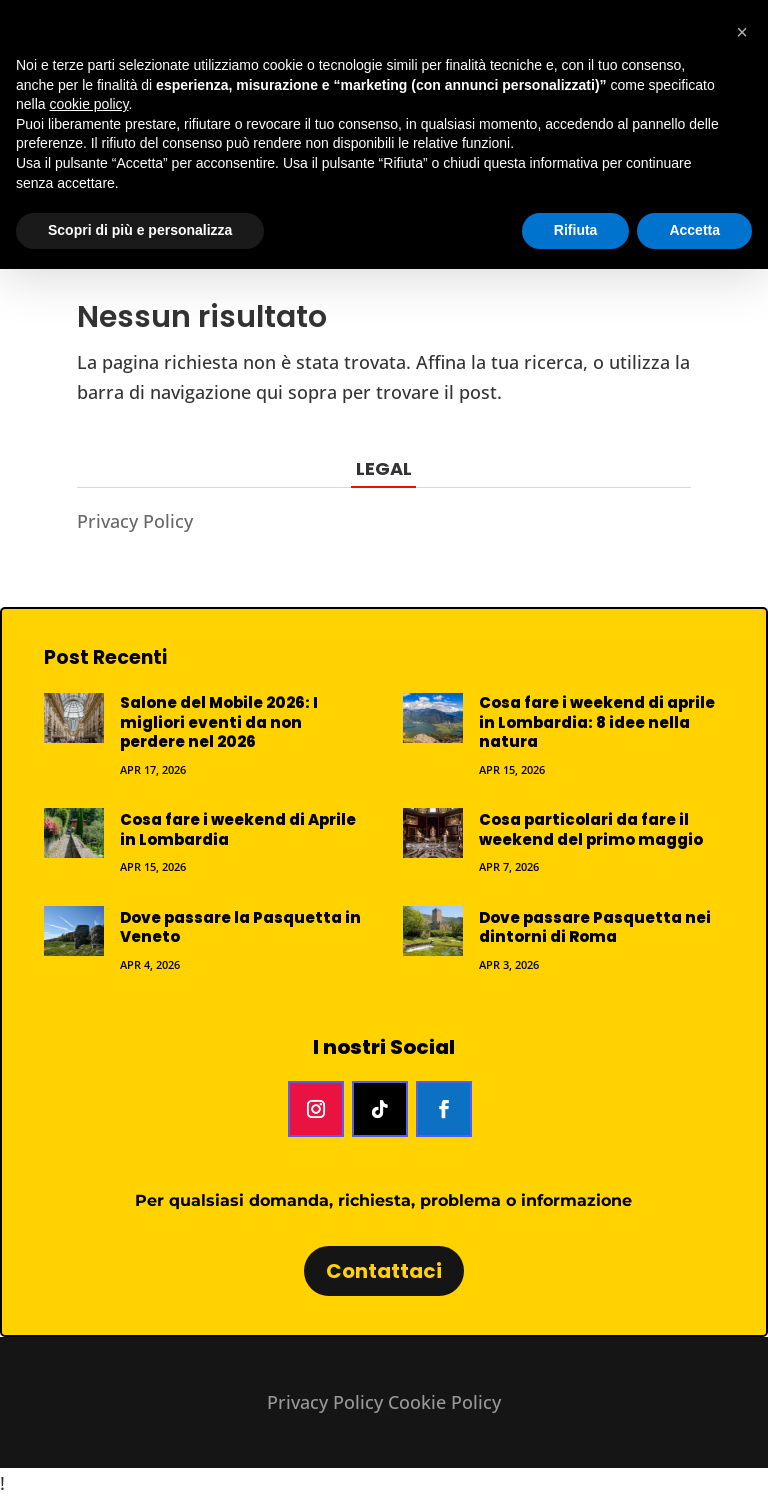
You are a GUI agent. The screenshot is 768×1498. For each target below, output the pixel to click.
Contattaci (384, 1271)
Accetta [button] (694, 230)
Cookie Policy (444, 1402)
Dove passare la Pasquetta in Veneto (240, 927)
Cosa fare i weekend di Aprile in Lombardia (238, 829)
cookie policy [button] (88, 104)
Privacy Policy (135, 521)
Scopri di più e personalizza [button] (140, 230)
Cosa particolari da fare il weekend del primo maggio (591, 829)
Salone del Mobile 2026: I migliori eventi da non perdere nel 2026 (219, 722)
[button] (742, 32)
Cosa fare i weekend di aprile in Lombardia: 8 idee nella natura (597, 722)
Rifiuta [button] (576, 230)
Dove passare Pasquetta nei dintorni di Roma (595, 927)
